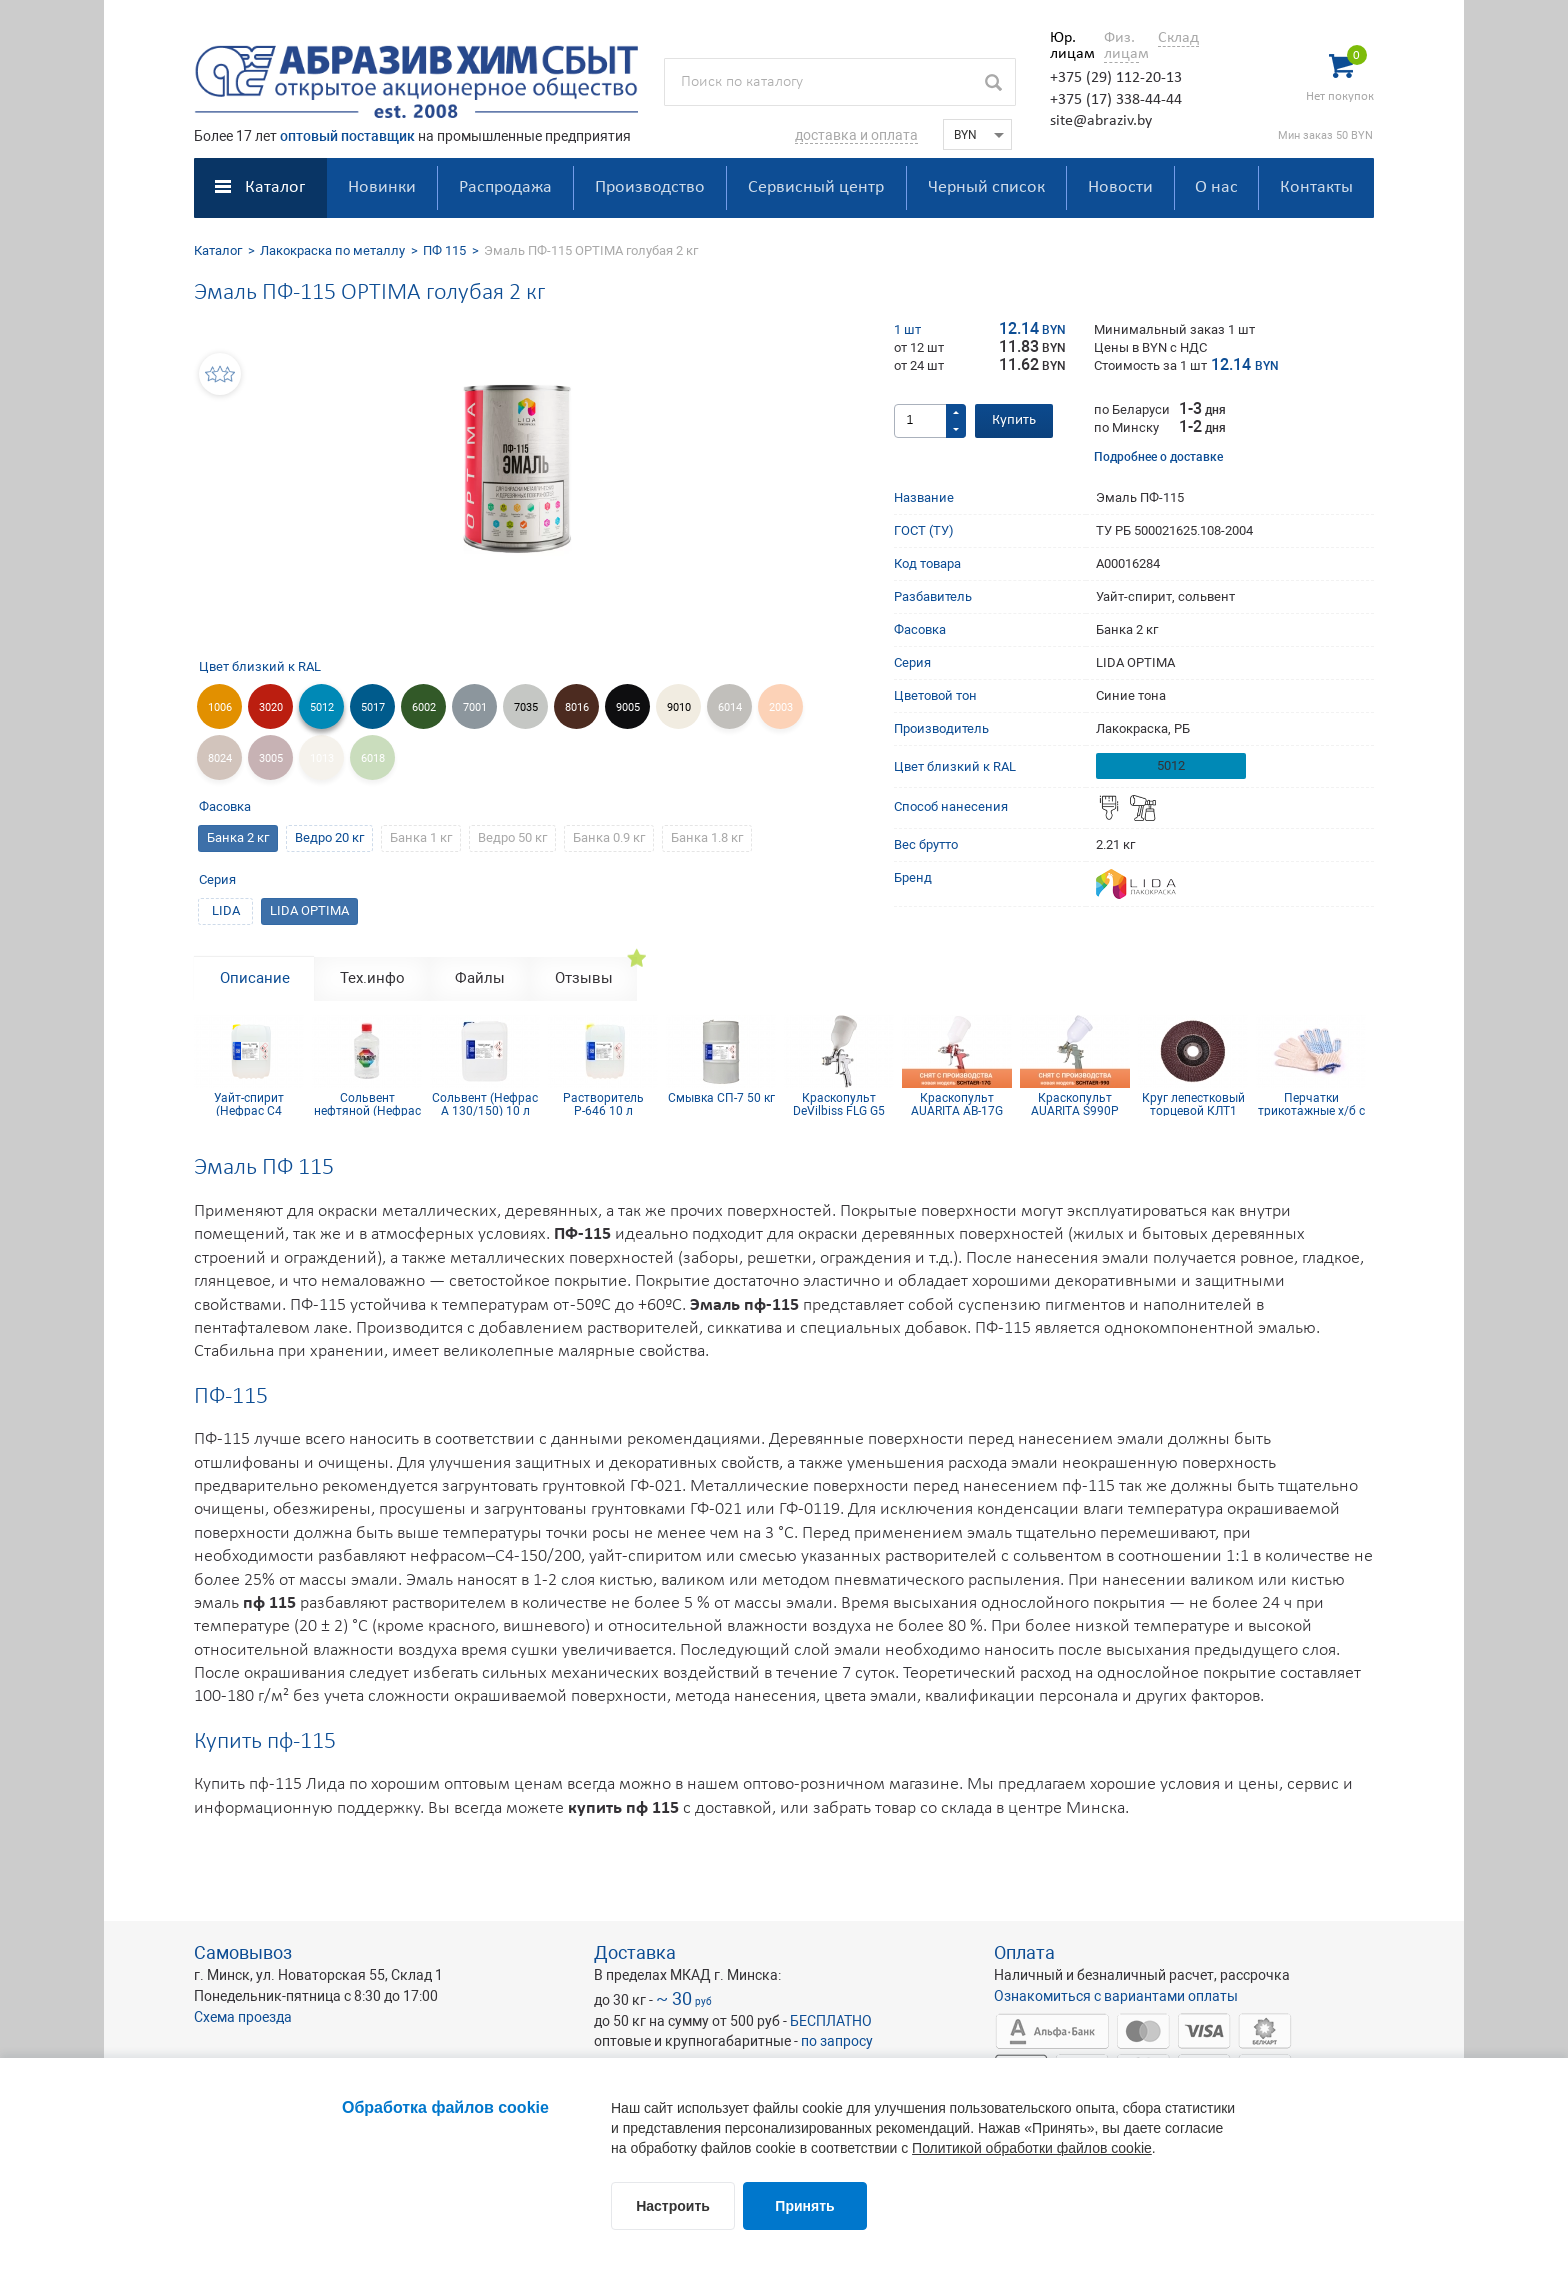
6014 (730, 707)
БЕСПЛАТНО (831, 2021)
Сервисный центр (816, 187)
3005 (271, 758)
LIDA (226, 910)
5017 (373, 707)
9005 (628, 707)
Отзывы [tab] (584, 978)
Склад (1178, 38)
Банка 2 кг (238, 837)
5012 (322, 707)
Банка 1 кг (421, 837)
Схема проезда (243, 2017)
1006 (220, 707)
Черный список (986, 187)
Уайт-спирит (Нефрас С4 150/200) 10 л (249, 1104)
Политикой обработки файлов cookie (1032, 2148)
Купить (1014, 420)
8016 (577, 707)
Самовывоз (243, 1952)
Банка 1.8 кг (707, 837)
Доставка (635, 1952)
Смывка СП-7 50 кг (721, 1098)
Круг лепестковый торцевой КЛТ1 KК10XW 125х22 (1193, 1104)
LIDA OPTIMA (309, 910)
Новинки (382, 187)
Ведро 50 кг (512, 837)
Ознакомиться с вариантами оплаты (1116, 1996)
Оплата (1024, 1952)
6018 (373, 758)
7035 (526, 707)
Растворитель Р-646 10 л (603, 1104)
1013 (322, 758)
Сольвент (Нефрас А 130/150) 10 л (485, 1104)
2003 (781, 707)
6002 (424, 707)
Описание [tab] (255, 978)
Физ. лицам (1121, 46)
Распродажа (505, 187)
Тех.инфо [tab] (372, 978)
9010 (679, 707)
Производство (650, 187)
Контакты (1316, 187)
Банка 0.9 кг (609, 837)
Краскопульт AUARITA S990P (1075, 1104)
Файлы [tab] (480, 978)
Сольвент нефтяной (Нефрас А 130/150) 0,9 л (367, 1104)
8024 (220, 758)
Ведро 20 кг (329, 837)
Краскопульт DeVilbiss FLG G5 (839, 1104)
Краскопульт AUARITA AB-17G (957, 1104)
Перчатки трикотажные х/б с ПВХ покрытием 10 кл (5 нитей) (1311, 1104)
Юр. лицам (1067, 46)
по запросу (837, 2041)
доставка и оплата (856, 135)
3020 (271, 707)
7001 (475, 707)
